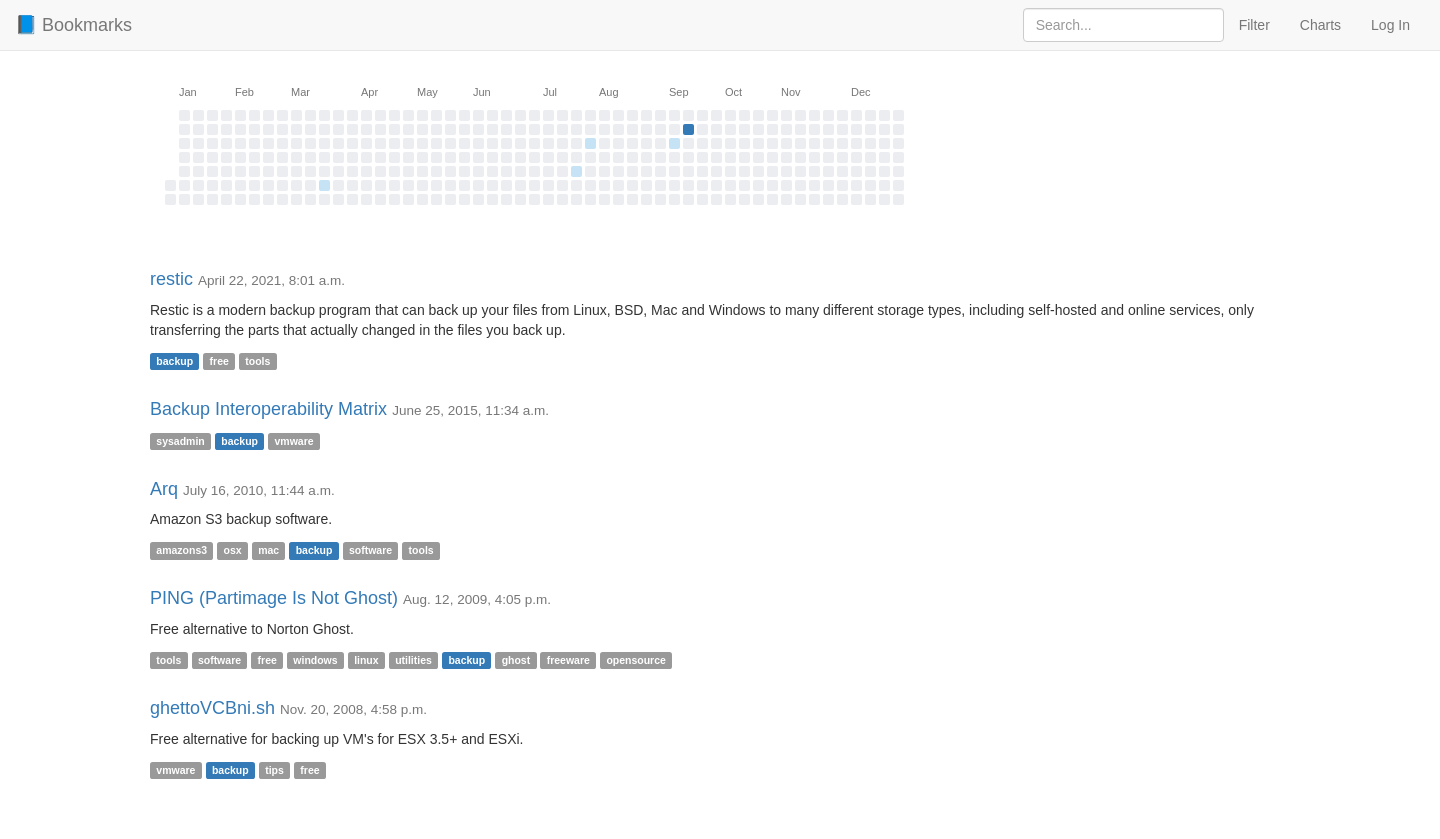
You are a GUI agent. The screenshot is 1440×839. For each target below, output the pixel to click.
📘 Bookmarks (73, 25)
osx (233, 550)
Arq (164, 489)
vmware (293, 441)
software (370, 550)
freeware (568, 660)
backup (174, 361)
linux (366, 660)
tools (257, 361)
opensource (636, 660)
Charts (1320, 25)
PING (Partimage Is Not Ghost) (274, 598)
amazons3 (181, 550)
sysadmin (180, 441)
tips (274, 770)
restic (171, 279)
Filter (1254, 25)
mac (268, 550)
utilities (413, 660)
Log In (1390, 25)
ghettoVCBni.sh (212, 708)
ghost (516, 660)
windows (315, 660)
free (219, 361)
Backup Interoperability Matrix (268, 409)
